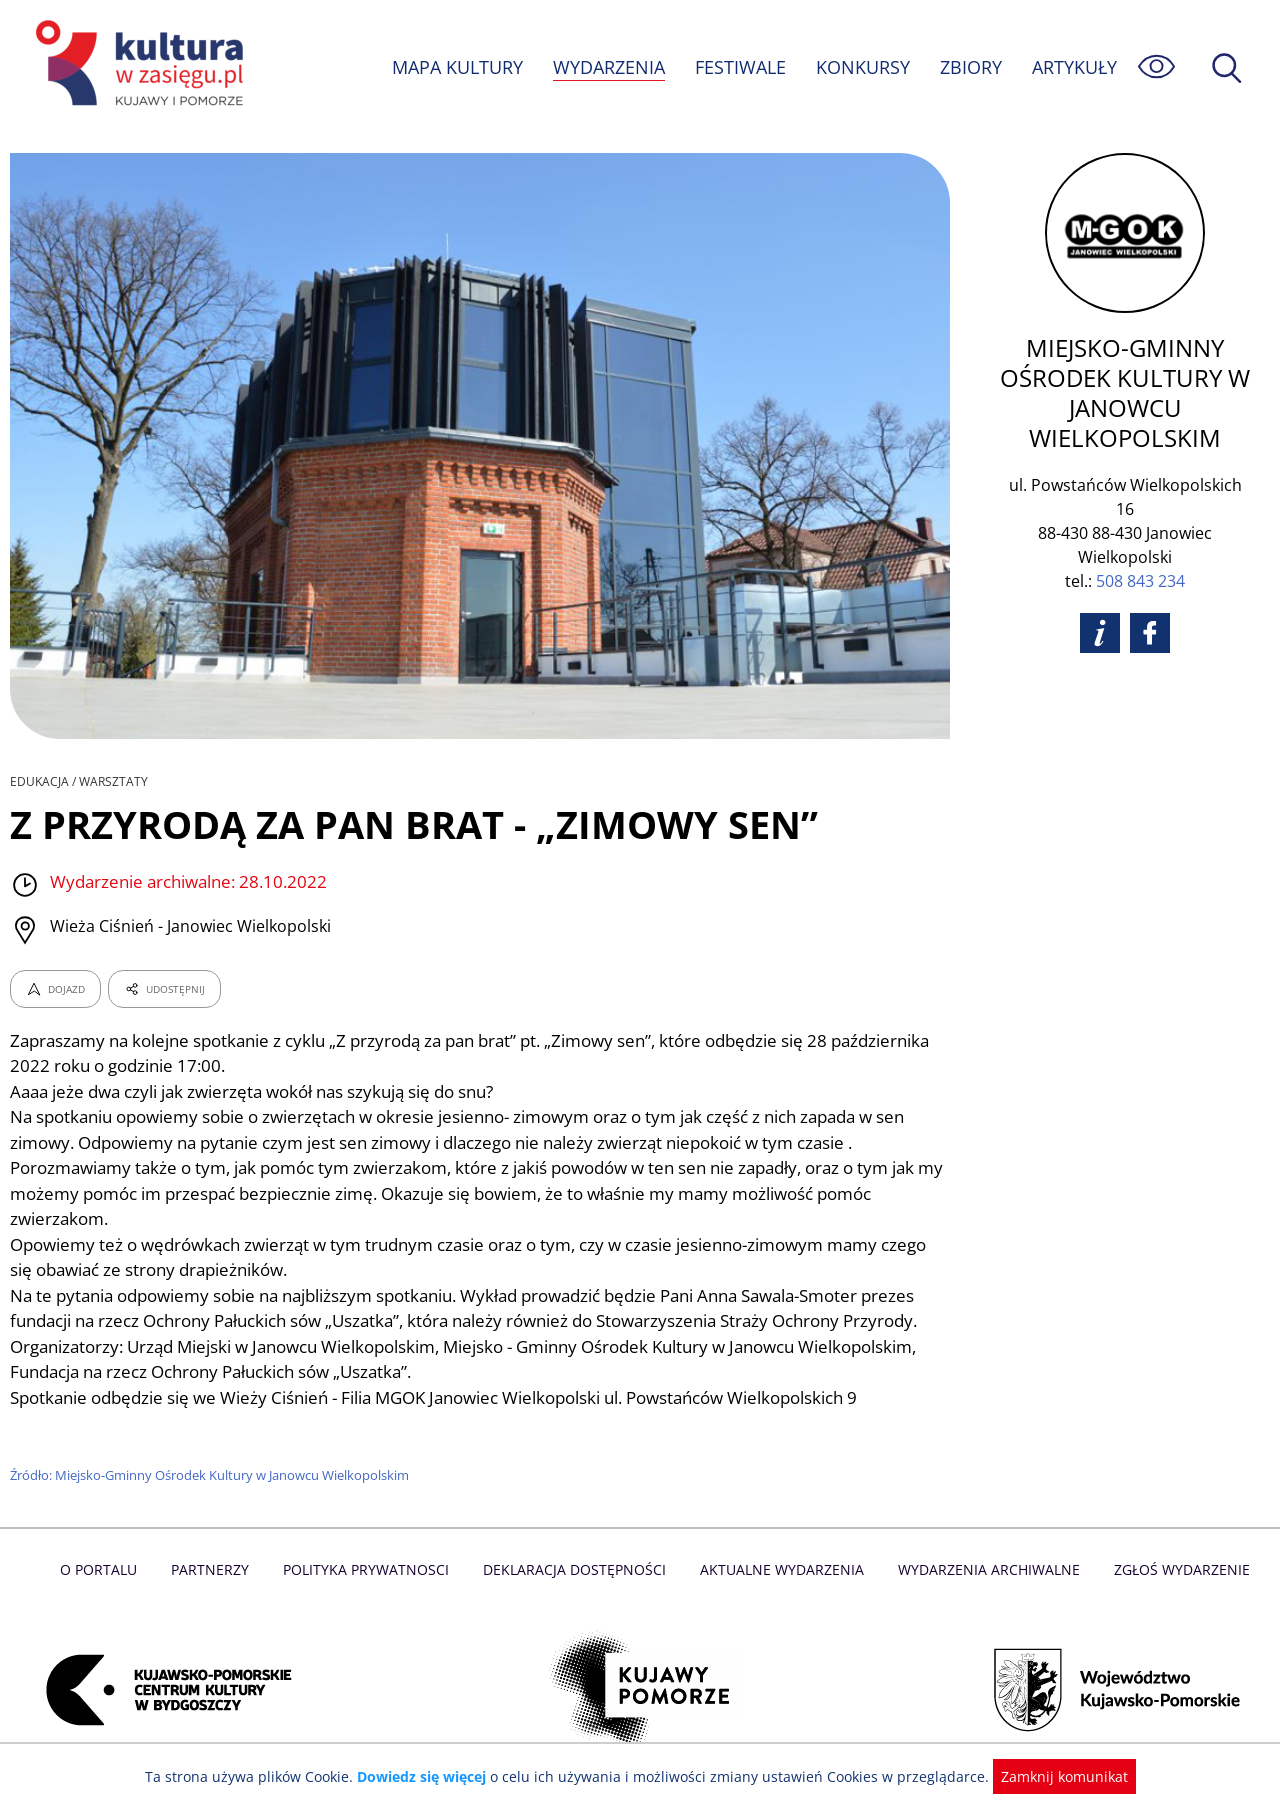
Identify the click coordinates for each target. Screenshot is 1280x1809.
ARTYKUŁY (1074, 67)
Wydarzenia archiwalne (983, 1569)
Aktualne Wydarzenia (780, 1569)
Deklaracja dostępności (576, 1569)
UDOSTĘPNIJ (164, 989)
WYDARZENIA (607, 67)
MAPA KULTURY (455, 67)
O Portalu (107, 1569)
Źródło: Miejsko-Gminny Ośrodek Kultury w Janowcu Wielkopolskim (212, 1475)
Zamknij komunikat (1052, 1776)
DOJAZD (55, 989)
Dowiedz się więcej (429, 1776)
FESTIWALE (740, 67)
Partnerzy (217, 1569)
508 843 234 (1140, 581)
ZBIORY (970, 67)
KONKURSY (862, 67)
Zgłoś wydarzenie (1174, 1569)
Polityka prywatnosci (370, 1569)
